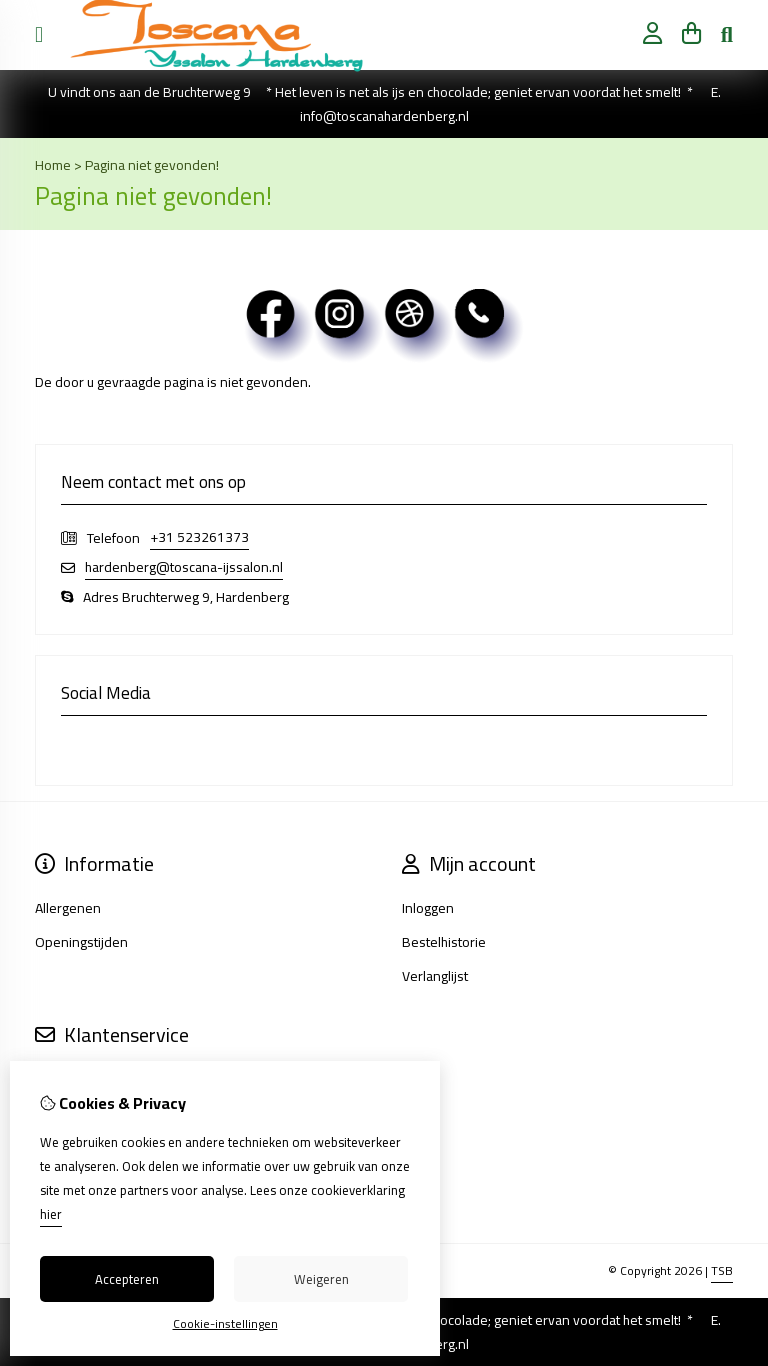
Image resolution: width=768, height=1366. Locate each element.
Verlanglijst (435, 976)
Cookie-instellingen (225, 1323)
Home (53, 165)
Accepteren (127, 1279)
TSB (722, 1270)
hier (51, 1214)
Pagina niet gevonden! (152, 165)
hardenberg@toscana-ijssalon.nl (184, 567)
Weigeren (321, 1279)
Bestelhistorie (444, 942)
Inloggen (428, 908)
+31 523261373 (199, 537)
